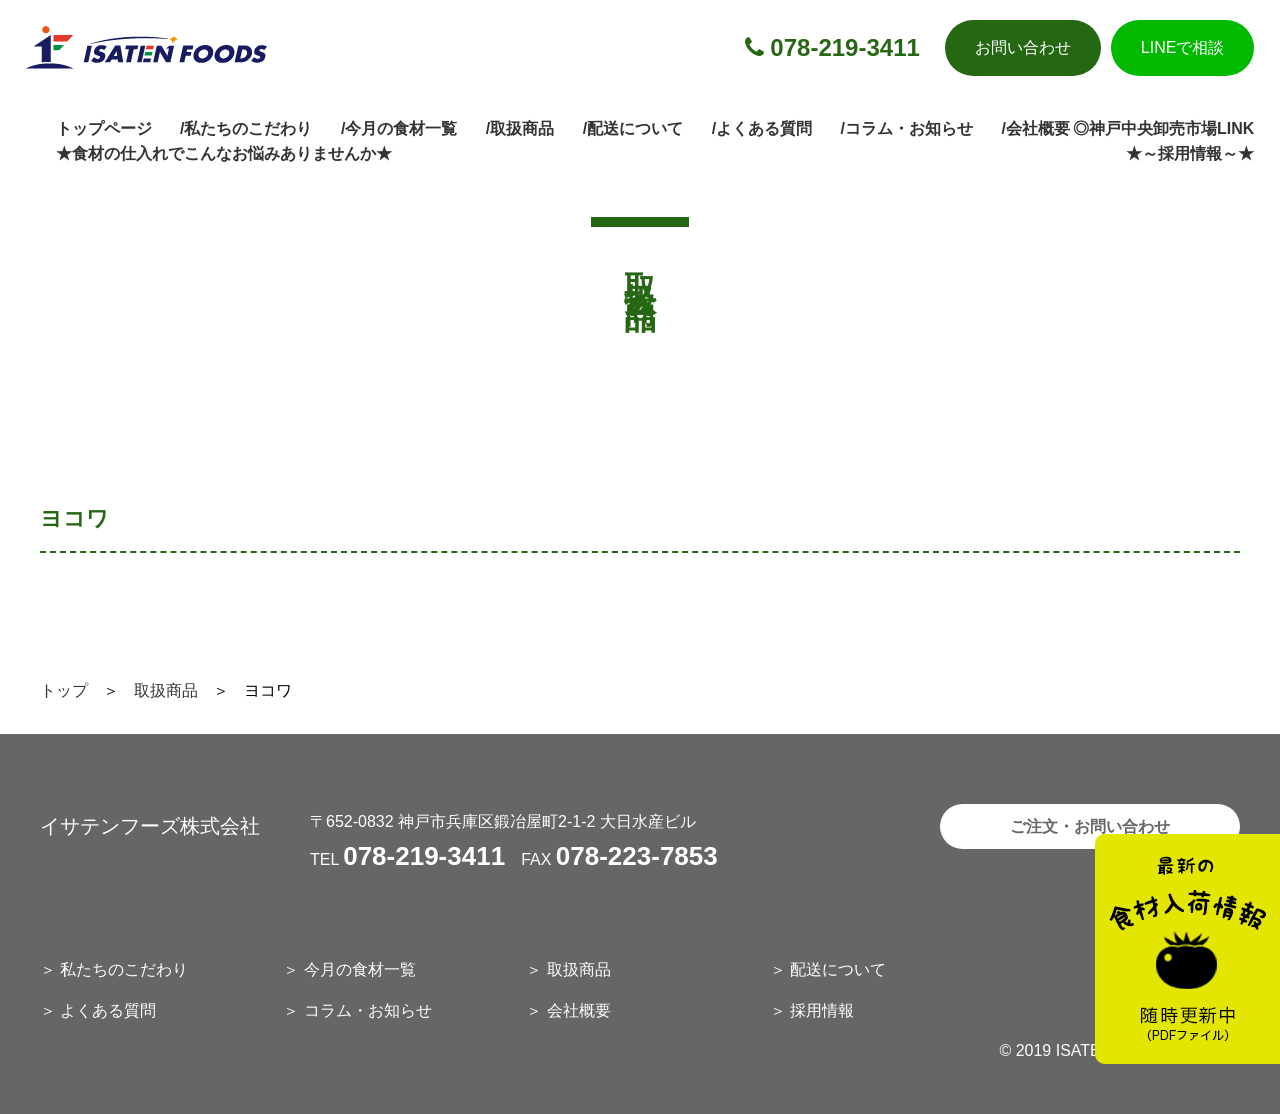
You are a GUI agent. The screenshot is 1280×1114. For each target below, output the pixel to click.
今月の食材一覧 (360, 969)
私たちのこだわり (124, 969)
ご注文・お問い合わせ (1090, 826)
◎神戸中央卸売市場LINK (1163, 128)
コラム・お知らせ (368, 1010)
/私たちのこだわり (246, 128)
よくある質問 (108, 1010)
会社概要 (579, 1010)
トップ (64, 690)
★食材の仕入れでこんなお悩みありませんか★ (224, 153)
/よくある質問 (762, 128)
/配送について (633, 128)
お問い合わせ (1023, 47)
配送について (838, 969)
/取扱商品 (520, 128)
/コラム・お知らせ (907, 128)
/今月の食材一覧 (399, 128)
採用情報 (822, 1010)
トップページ (104, 128)
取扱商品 (166, 690)
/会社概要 (1035, 128)
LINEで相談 (1183, 47)
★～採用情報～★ (1190, 153)
